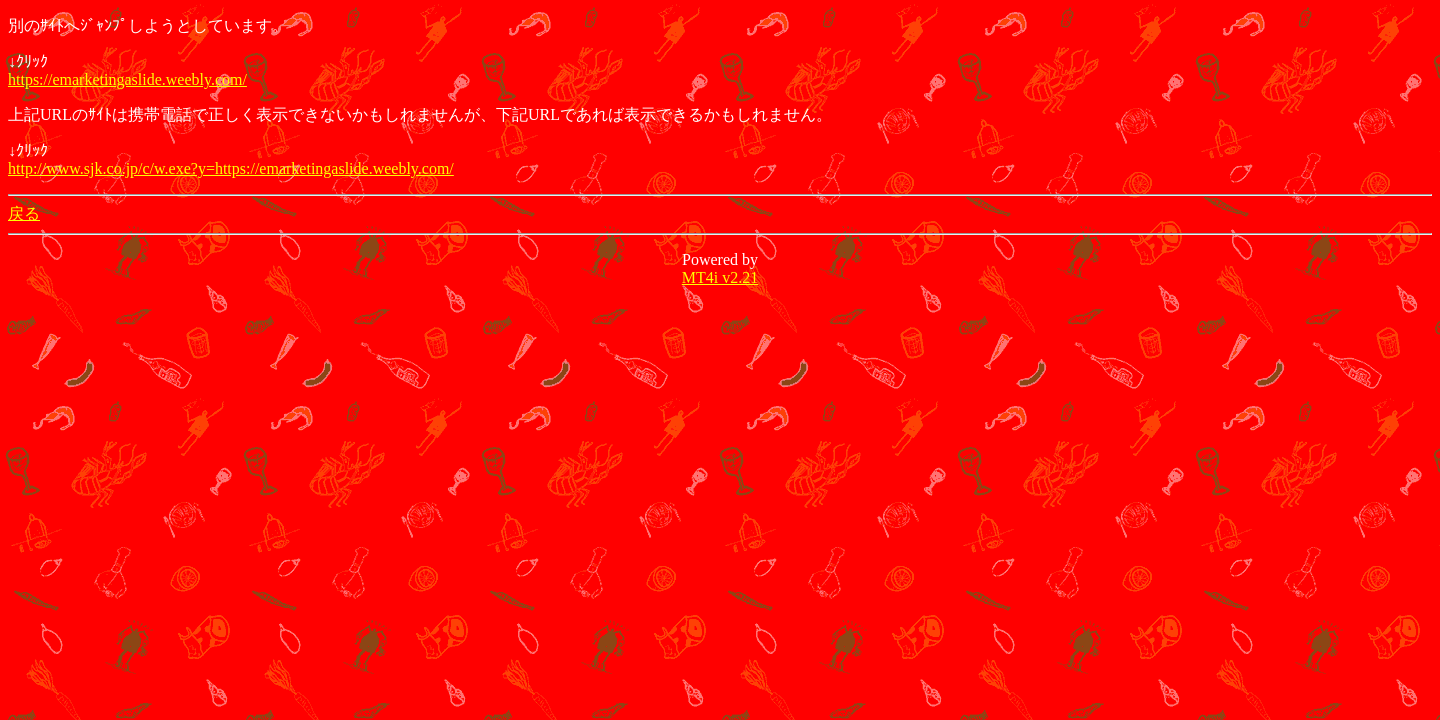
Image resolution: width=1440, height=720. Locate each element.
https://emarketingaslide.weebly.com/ (127, 79)
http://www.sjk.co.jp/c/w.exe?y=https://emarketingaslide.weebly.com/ (231, 168)
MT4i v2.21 (720, 277)
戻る (24, 213)
